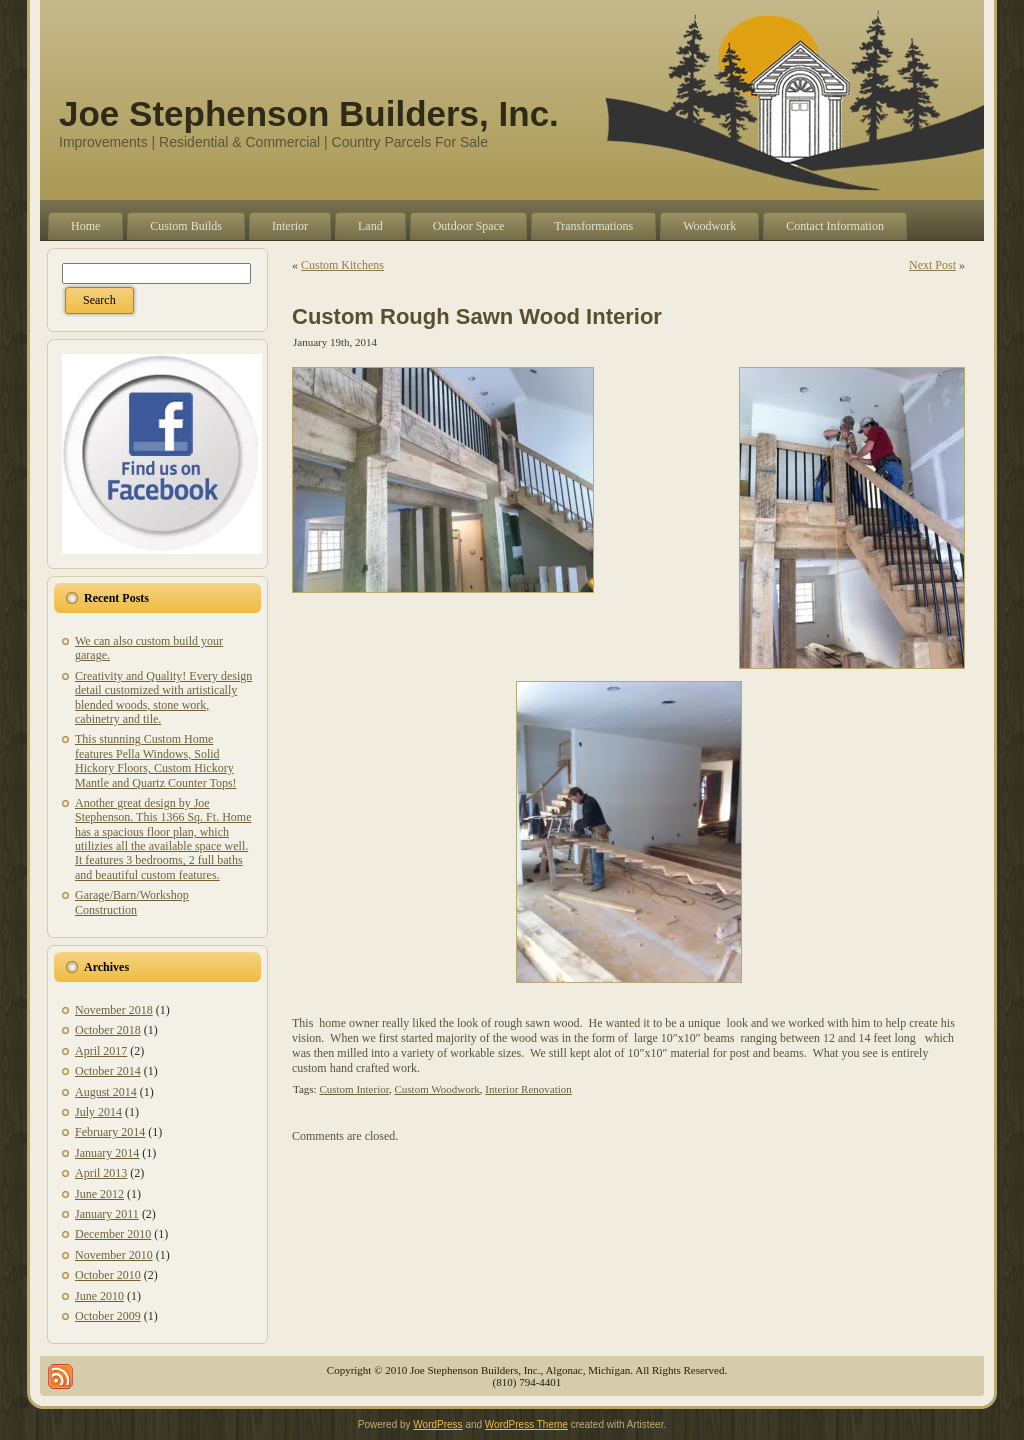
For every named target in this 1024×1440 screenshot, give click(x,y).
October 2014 (108, 1071)
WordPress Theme (526, 1424)
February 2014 (110, 1132)
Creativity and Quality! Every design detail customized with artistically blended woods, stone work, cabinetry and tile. (163, 697)
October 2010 (108, 1275)
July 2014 (98, 1112)
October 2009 (108, 1316)
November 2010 (114, 1255)
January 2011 (107, 1214)
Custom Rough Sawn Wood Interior (477, 316)
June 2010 (99, 1296)
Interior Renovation (528, 1089)
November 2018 (114, 1010)
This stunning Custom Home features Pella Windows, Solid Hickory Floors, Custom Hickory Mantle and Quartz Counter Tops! (156, 760)
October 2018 (108, 1030)
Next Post (932, 265)
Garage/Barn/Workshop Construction (132, 902)
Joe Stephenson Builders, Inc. (309, 113)
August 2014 (106, 1092)
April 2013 (101, 1173)
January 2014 (107, 1153)
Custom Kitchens (342, 265)
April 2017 (101, 1051)
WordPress (437, 1424)
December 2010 (113, 1234)
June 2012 (99, 1194)
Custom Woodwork (436, 1089)
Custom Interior (354, 1089)
